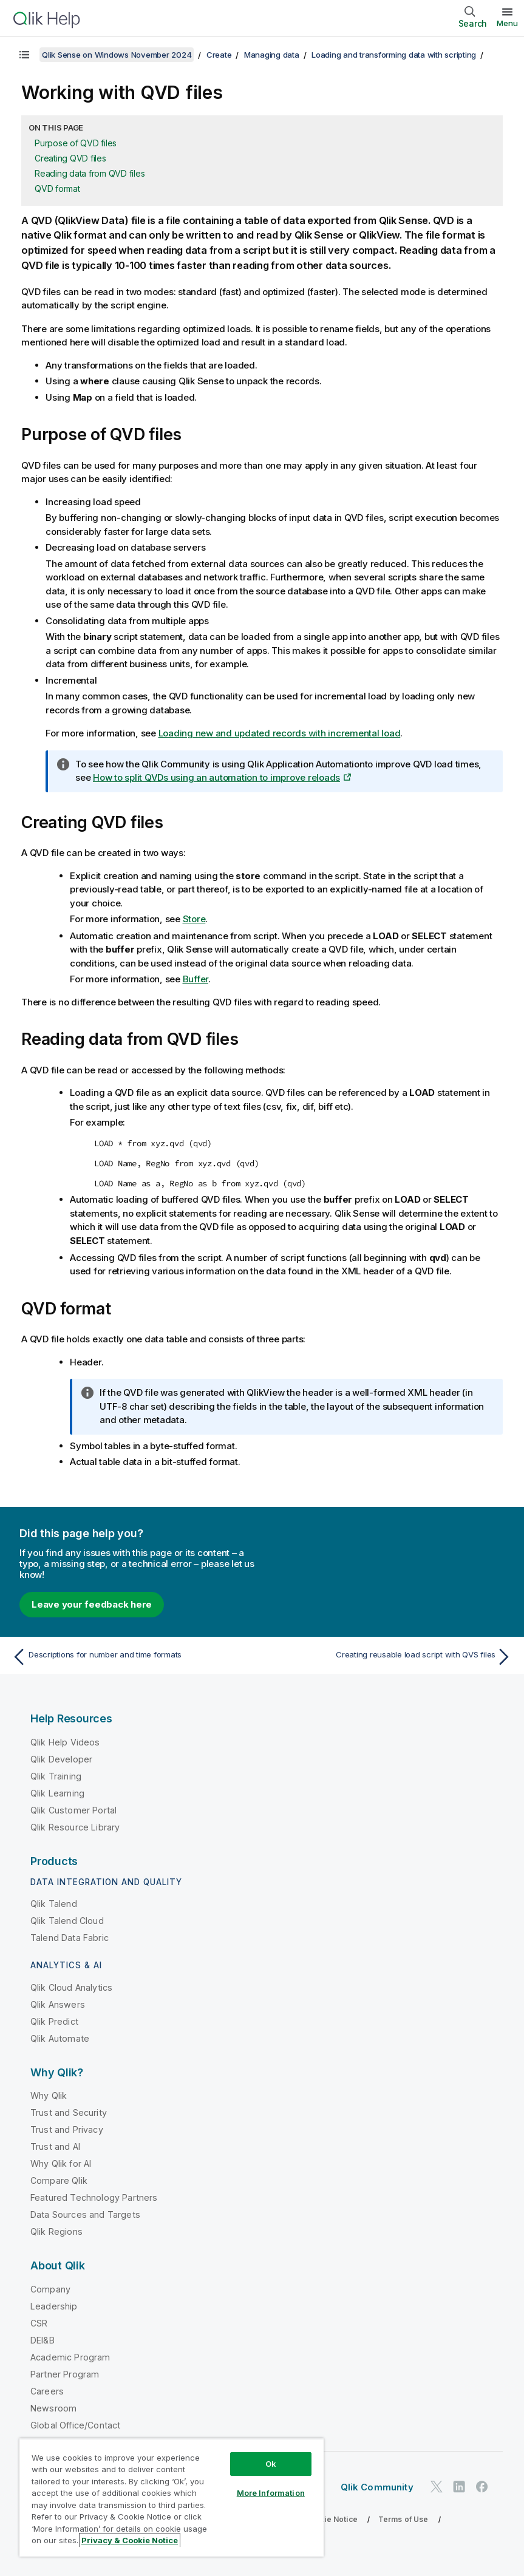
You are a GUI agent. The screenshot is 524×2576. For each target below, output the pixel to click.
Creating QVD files (70, 158)
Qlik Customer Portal (73, 1810)
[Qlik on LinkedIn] (459, 2487)
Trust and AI (55, 2146)
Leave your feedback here (92, 1604)
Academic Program (70, 2357)
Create (219, 54)
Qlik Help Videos (65, 1742)
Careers (47, 2391)
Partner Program (64, 2374)
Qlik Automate (59, 2038)
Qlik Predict (54, 2021)
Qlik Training (55, 1776)
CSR (38, 2323)
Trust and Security (68, 2112)
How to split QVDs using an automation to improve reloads (216, 777)
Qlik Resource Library (75, 1827)
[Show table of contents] (24, 54)
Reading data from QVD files (90, 173)
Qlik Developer (61, 1759)
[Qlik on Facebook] (482, 2487)
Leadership (54, 2306)
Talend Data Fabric (69, 1937)
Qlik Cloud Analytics (71, 1987)
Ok (270, 2464)
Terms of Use (403, 2519)
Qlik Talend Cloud (67, 1920)
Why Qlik (48, 2095)
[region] (171, 2497)
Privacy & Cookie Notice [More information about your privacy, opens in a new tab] (129, 2540)
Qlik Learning (57, 1793)
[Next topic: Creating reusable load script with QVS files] (391, 1657)
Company (50, 2289)
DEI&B (42, 2340)
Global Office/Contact (75, 2425)
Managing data (271, 54)
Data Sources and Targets (85, 2214)
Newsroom (53, 2408)
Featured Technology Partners (93, 2197)
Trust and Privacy (66, 2129)
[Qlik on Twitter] (436, 2487)
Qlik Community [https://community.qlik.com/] (377, 2487)
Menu (507, 23)
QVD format (57, 188)
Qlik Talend (53, 1903)
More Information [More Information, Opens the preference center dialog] (271, 2493)
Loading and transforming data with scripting (393, 54)
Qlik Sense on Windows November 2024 (116, 54)
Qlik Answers (57, 2004)
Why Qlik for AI (60, 2163)
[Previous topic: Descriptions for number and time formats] (133, 1657)
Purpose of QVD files (76, 143)
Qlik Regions (56, 2231)
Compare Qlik (58, 2180)
